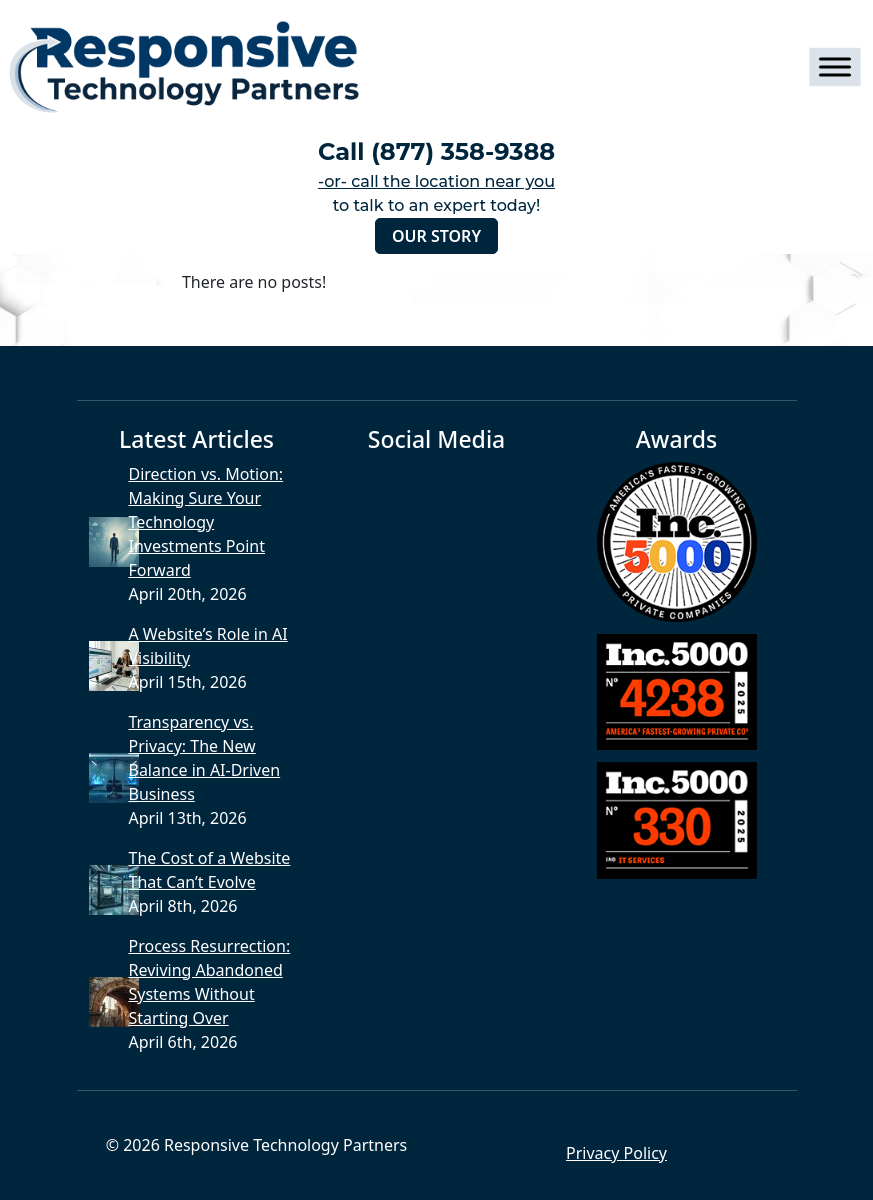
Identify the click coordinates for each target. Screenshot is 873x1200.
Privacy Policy (616, 1153)
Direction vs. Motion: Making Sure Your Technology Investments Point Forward (205, 522)
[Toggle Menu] (834, 67)
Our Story (436, 236)
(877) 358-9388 (463, 151)
